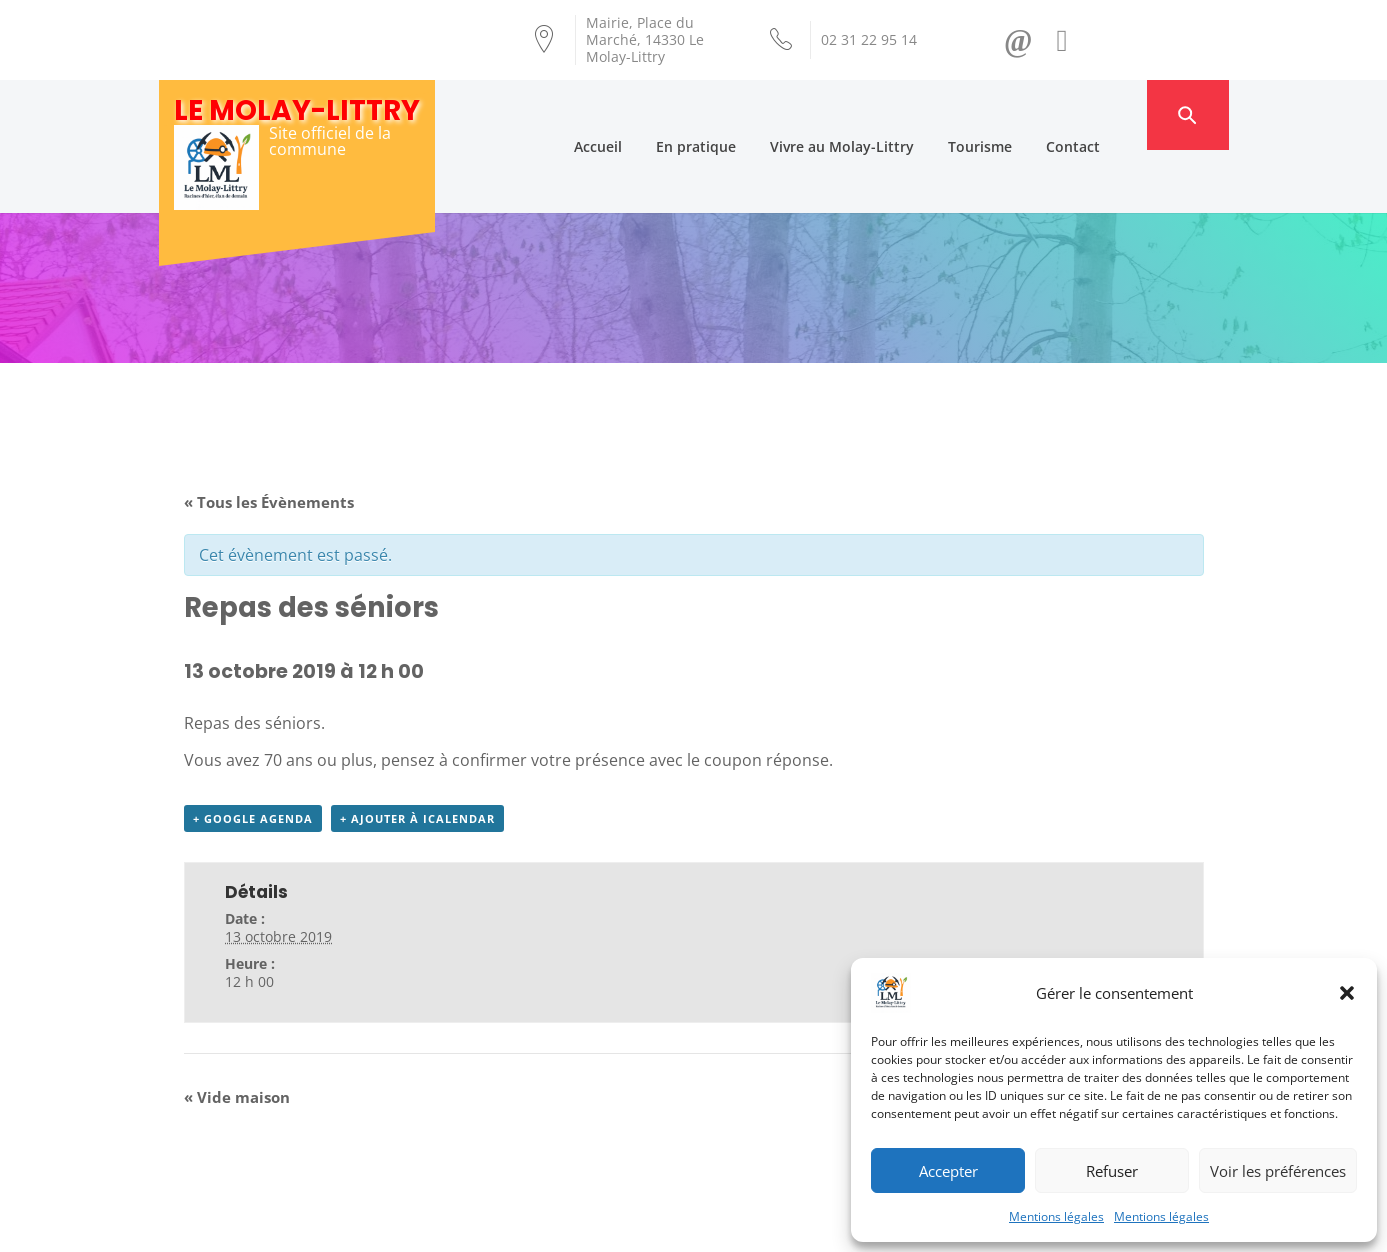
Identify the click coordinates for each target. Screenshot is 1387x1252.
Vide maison (237, 1035)
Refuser (1112, 1171)
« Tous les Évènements (269, 439)
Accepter (948, 1171)
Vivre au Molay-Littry (874, 114)
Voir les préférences (1278, 1171)
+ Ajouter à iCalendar (417, 756)
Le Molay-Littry (297, 110)
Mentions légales (1056, 1216)
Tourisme (1012, 114)
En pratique (728, 114)
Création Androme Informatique (509, 1225)
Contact (1105, 114)
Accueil (630, 114)
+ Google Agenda (253, 756)
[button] (1347, 993)
